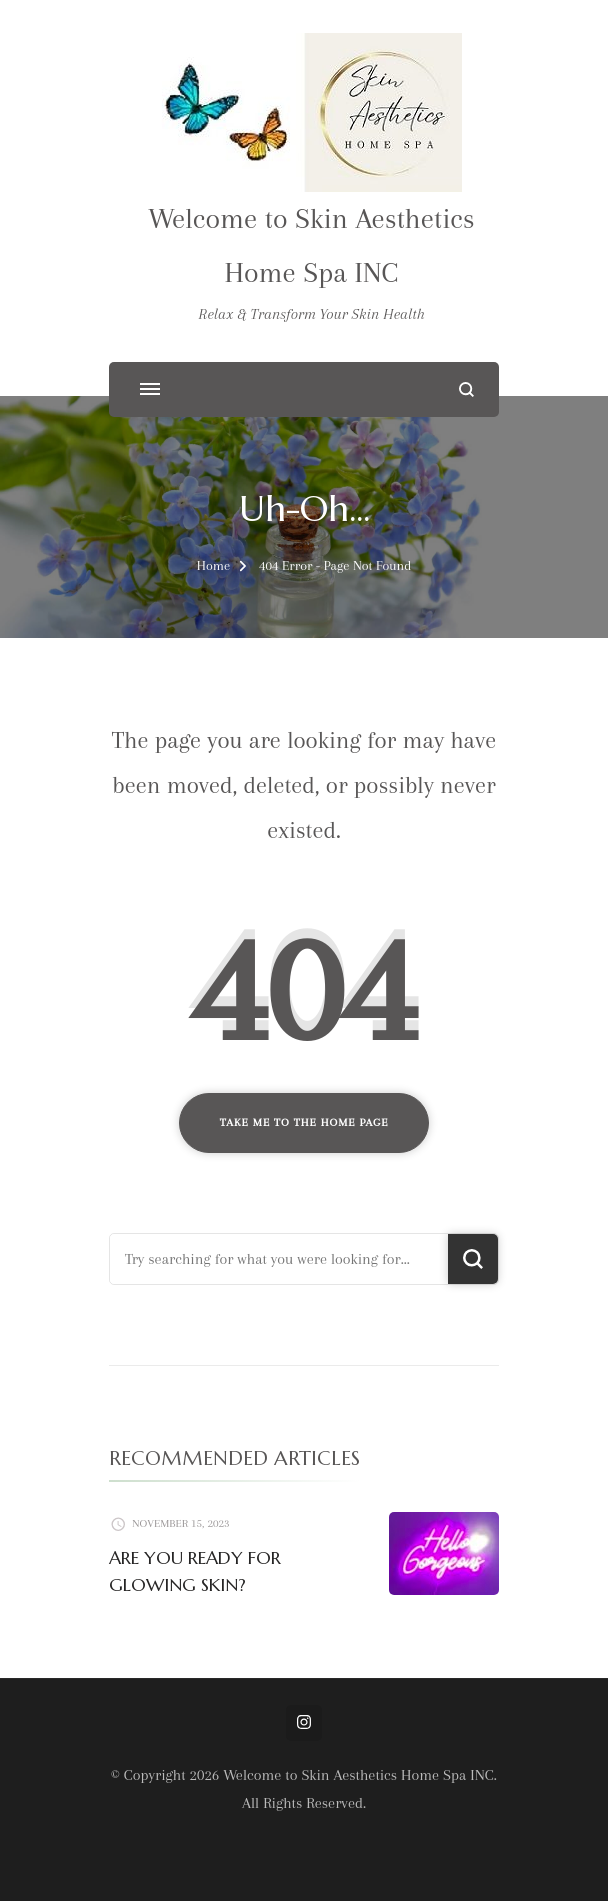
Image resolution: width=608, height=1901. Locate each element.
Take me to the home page (304, 1122)
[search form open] (466, 389)
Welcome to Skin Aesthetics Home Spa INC (358, 1775)
